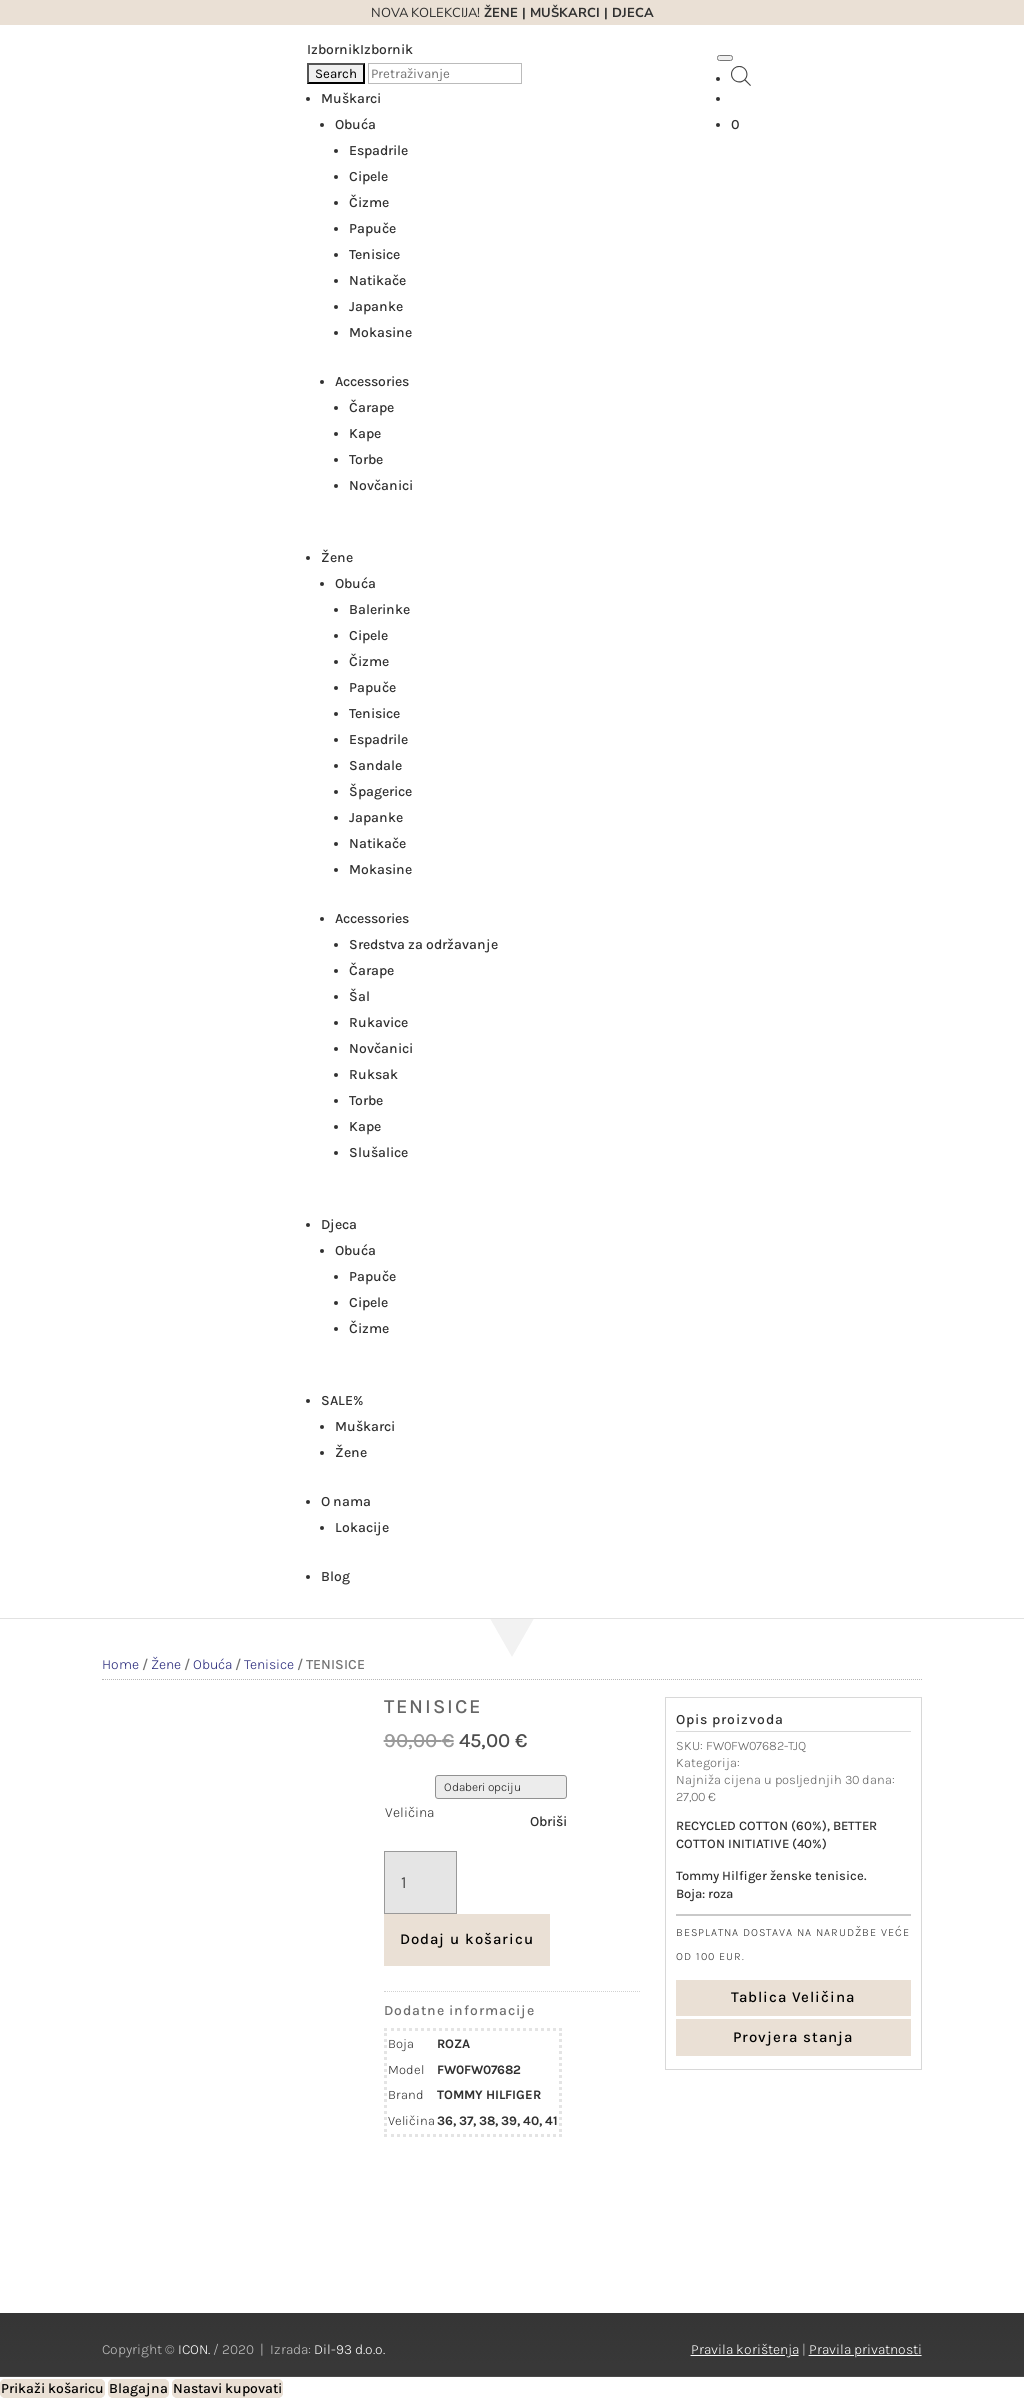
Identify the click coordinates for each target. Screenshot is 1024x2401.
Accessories (372, 381)
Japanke (376, 306)
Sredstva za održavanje (423, 944)
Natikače (377, 280)
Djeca (339, 1224)
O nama (346, 1501)
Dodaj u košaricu (467, 1939)
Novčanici (381, 485)
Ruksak (373, 1074)
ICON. (194, 2349)
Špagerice (380, 791)
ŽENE (499, 13)
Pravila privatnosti (865, 2349)
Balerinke (379, 609)
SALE (342, 1400)
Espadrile (378, 150)
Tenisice (374, 254)
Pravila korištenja (745, 2349)
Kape (365, 433)
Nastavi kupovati (227, 2388)
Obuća (355, 124)
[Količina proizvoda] (420, 1882)
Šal (359, 996)
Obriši (548, 1821)
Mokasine (380, 332)
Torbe (366, 459)
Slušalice (378, 1152)
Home (120, 1664)
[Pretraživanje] (445, 73)
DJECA (633, 13)
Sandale (375, 765)
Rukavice (378, 1022)
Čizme (369, 202)
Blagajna (138, 2388)
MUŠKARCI (565, 13)
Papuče (372, 228)
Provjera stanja (793, 2037)
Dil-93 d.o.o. (349, 2349)
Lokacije (362, 1527)
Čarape (371, 407)
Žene (337, 557)
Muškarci (351, 98)
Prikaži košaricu (52, 2388)
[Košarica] (735, 124)
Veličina (409, 1812)
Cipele (368, 176)
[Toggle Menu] (725, 58)
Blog (335, 1576)
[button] (360, 49)
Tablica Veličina (793, 1997)
